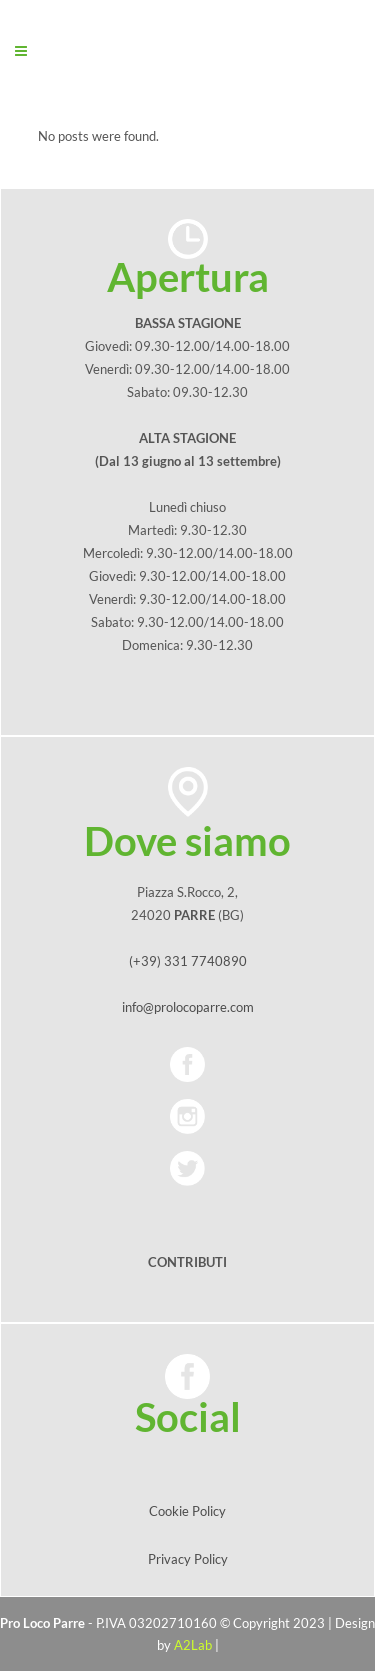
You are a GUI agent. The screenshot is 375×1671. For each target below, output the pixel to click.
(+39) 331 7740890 (188, 961)
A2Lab (193, 1645)
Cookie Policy (187, 1511)
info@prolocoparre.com (188, 1007)
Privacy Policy (188, 1559)
